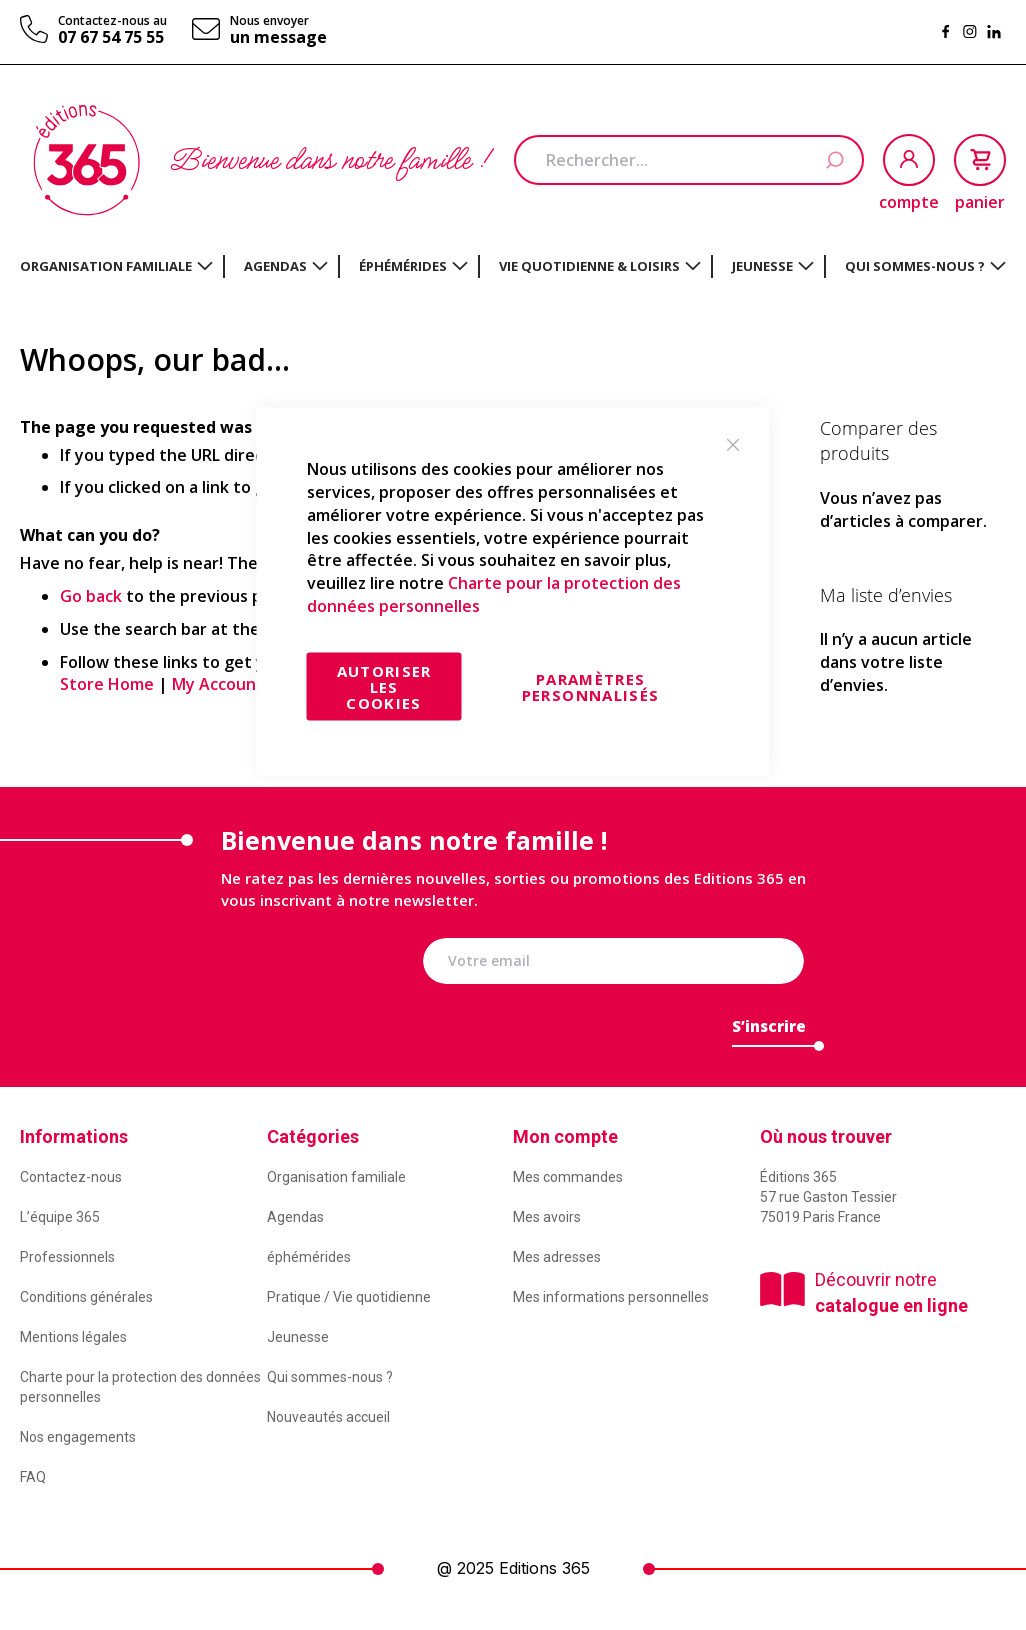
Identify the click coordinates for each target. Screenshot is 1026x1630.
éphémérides (309, 1257)
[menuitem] (116, 266)
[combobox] (689, 160)
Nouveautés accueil (328, 1417)
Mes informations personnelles (611, 1297)
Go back (91, 596)
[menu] (513, 266)
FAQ (33, 1477)
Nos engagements (78, 1437)
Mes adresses (557, 1257)
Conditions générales (86, 1297)
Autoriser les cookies (384, 686)
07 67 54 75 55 (111, 37)
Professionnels (67, 1257)
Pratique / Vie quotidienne (349, 1297)
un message (278, 37)
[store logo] (86, 160)
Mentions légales (73, 1337)
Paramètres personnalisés (591, 686)
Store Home (107, 684)
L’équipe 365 (60, 1217)
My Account (218, 684)
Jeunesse (298, 1337)
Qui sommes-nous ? (330, 1377)
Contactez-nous (71, 1177)
